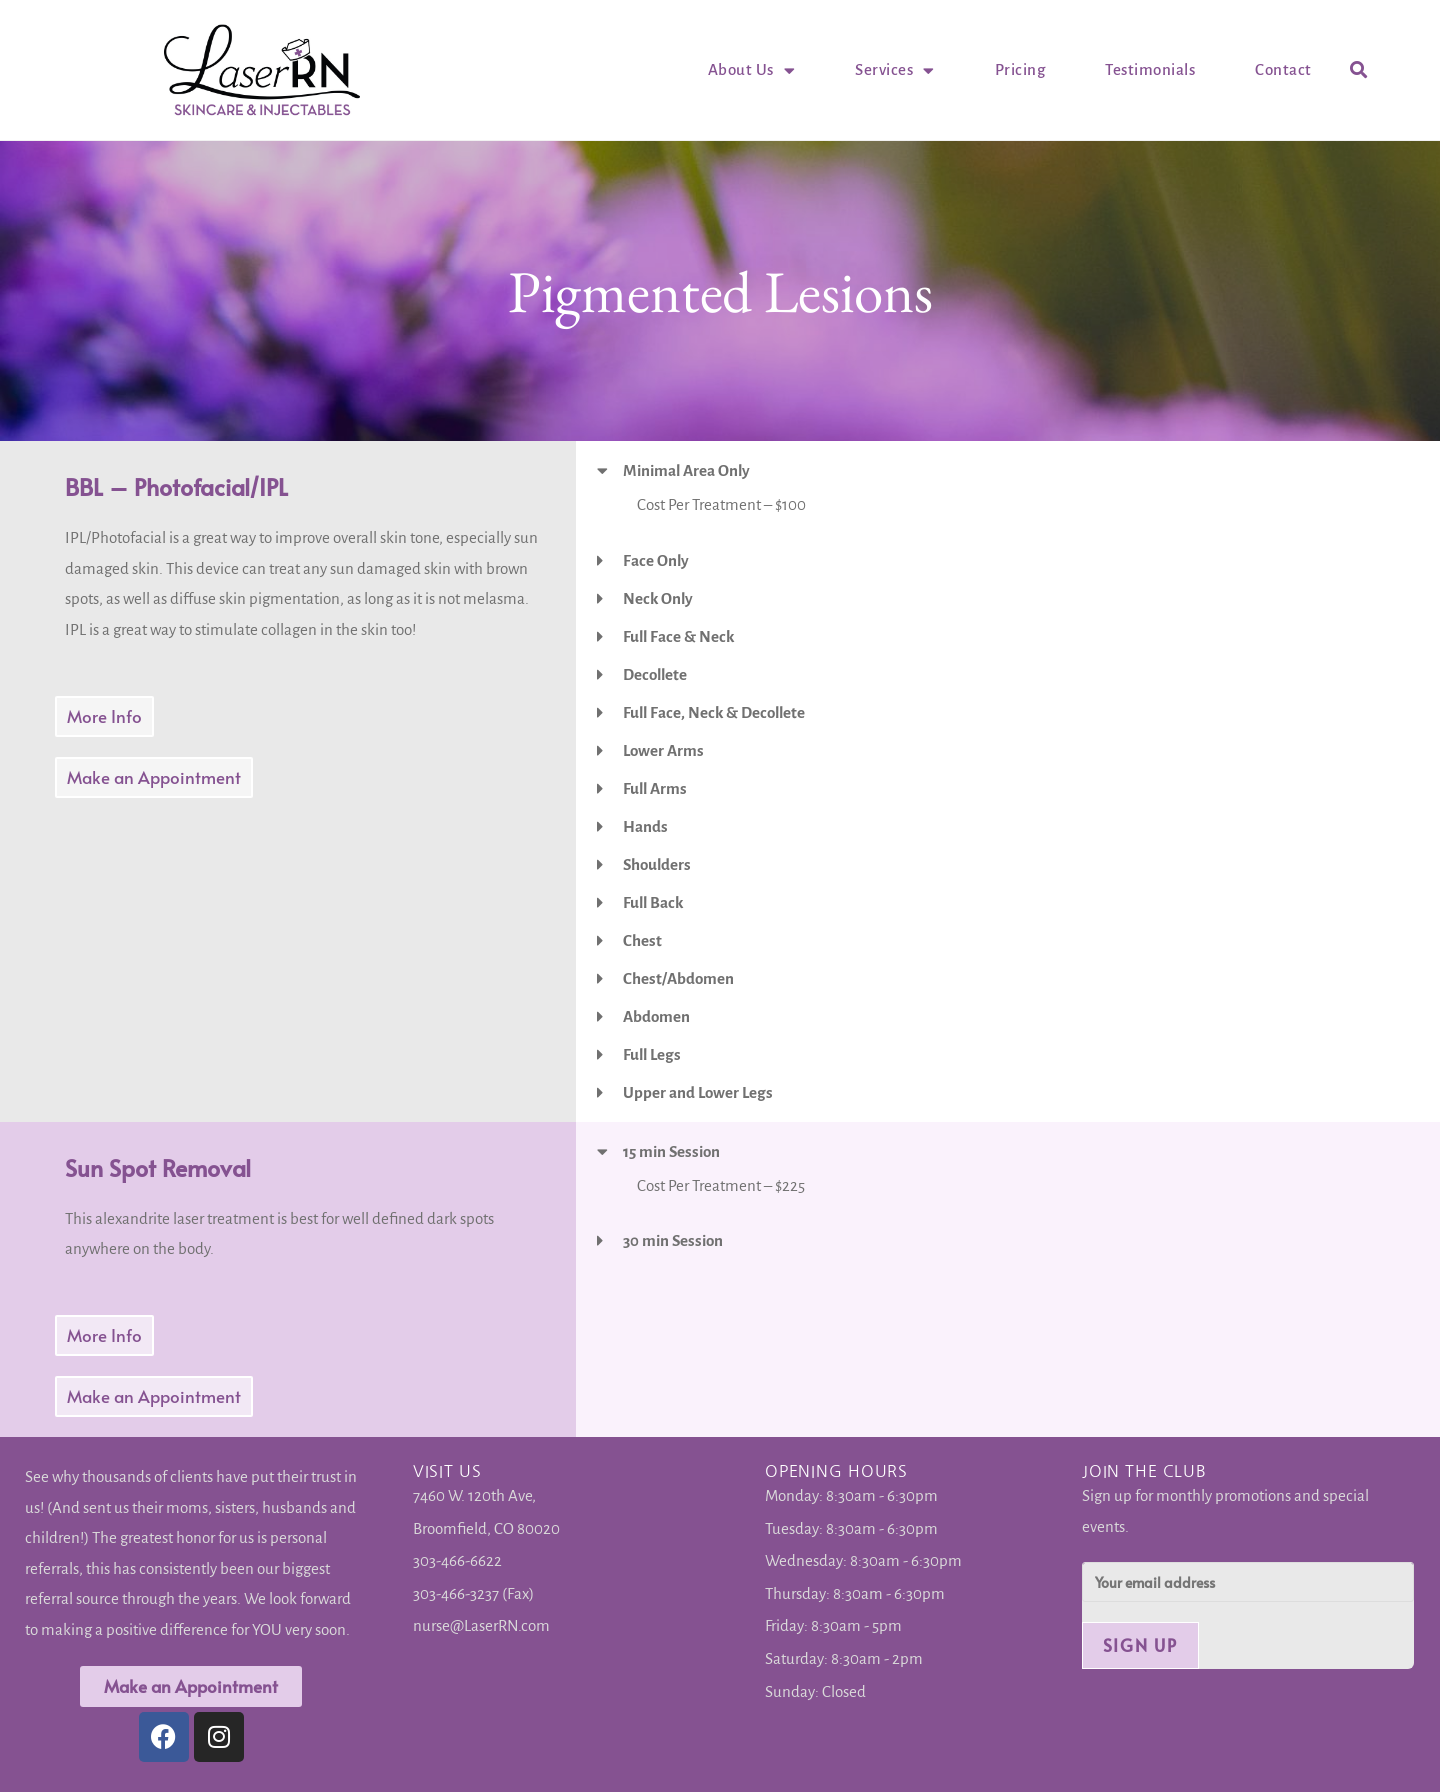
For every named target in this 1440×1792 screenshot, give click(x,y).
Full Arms (655, 788)
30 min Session (673, 1240)
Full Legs (652, 1054)
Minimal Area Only (686, 470)
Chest (642, 940)
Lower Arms (663, 750)
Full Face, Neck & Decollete (714, 712)
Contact (1283, 69)
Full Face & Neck (678, 636)
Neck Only (658, 598)
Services (895, 70)
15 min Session (671, 1151)
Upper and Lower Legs (698, 1092)
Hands (645, 826)
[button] (1359, 70)
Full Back (653, 902)
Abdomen (656, 1016)
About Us (752, 70)
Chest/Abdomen (678, 978)
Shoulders (657, 864)
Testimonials (1150, 69)
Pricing (1020, 69)
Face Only (656, 560)
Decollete (655, 674)
